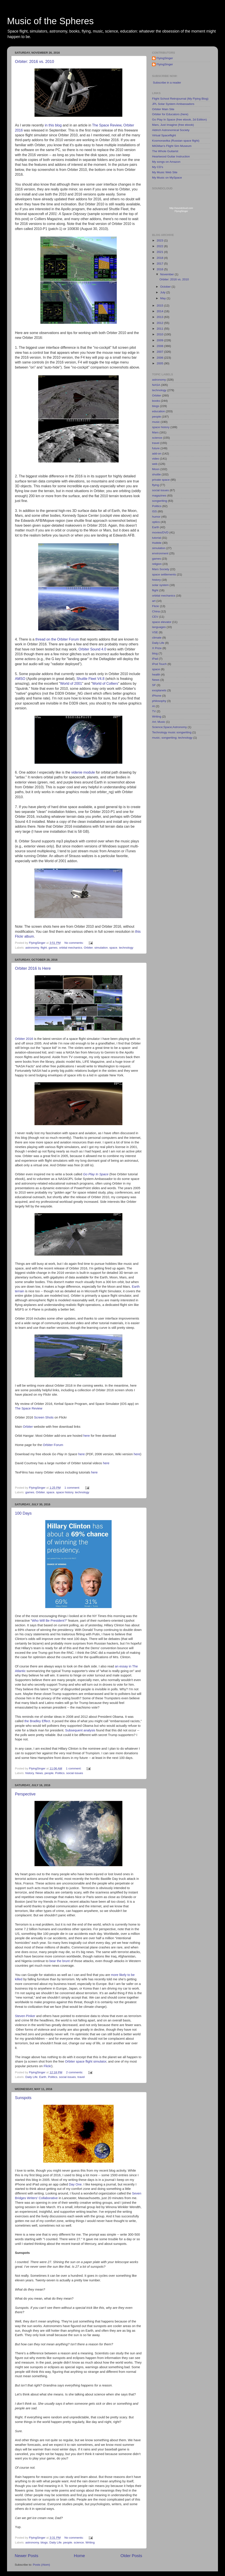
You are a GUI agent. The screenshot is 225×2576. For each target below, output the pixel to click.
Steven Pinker (25, 2016)
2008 (160, 346)
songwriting (159, 500)
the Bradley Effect (37, 1721)
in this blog (53, 125)
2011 (160, 328)
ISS (154, 511)
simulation (101, 947)
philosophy (159, 701)
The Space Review (106, 125)
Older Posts (131, 2555)
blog (155, 653)
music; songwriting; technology (172, 737)
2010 (160, 334)
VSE (155, 632)
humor (156, 516)
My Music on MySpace (167, 177)
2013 (160, 317)
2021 (160, 252)
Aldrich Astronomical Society (170, 130)
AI (153, 706)
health (156, 674)
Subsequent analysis (80, 1730)
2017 (160, 263)
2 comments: (75, 2072)
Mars (155, 432)
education (158, 411)
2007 (160, 351)
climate (156, 637)
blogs (44, 2542)
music (156, 422)
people (49, 1773)
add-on (156, 453)
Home (79, 2555)
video (155, 458)
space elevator (161, 622)
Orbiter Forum (53, 1445)
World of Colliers (105, 683)
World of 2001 (71, 683)
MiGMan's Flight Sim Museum (172, 146)
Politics (60, 1773)
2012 (160, 323)
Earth (42, 2077)
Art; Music (158, 721)
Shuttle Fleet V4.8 (90, 679)
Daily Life (31, 2077)
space (113, 947)
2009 (160, 340)
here (86, 1435)
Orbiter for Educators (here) (170, 114)
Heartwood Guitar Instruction (171, 156)
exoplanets (159, 690)
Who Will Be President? (49, 1620)
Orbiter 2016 (24, 1039)
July (163, 292)
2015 (160, 305)
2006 (160, 357)
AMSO (20, 679)
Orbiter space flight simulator (85, 2061)
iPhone (156, 695)
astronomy (32, 947)
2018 (160, 257)
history (29, 1773)
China (156, 611)
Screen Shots (44, 1417)
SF (154, 685)
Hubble (156, 542)
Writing (90, 2542)
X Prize (157, 648)
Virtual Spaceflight (164, 135)
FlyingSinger (164, 58)
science (79, 2542)
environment (160, 553)
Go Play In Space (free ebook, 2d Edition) (179, 119)
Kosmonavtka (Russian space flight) (175, 140)
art (154, 600)
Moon (156, 469)
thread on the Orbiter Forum (57, 639)
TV (154, 711)
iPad (155, 658)
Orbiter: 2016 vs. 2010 (34, 61)
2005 (160, 363)
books (156, 400)
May (163, 298)
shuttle (156, 474)
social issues (74, 1773)
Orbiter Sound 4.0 (92, 649)
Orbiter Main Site (163, 109)
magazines (159, 495)
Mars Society (160, 569)
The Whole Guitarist (165, 151)
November (167, 274)
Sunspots (23, 2098)
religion (157, 564)
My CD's (157, 167)
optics (156, 522)
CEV (155, 616)
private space (161, 479)
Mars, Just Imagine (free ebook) (173, 124)
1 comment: (72, 1487)
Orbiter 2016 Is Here (33, 968)
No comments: (74, 942)
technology (126, 947)
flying (155, 485)
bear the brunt (59, 1961)
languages (159, 627)
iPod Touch (159, 664)
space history (64, 1492)
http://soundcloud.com (181, 210)
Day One (75, 2184)
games (53, 947)
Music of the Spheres (50, 21)
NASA (156, 385)
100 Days (23, 1513)
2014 (160, 311)
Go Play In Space (96, 1174)
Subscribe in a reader (167, 82)
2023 (160, 240)
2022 (160, 246)
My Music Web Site (164, 172)
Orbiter (88, 947)
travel (81, 2077)
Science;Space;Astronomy (169, 727)
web (155, 464)
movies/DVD (160, 532)
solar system (160, 585)
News (39, 1773)
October (166, 286)
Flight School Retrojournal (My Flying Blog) (180, 98)
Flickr (47, 2066)
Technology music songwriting (171, 732)
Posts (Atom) (41, 2564)
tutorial (156, 537)
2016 (160, 269)
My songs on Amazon (166, 161)
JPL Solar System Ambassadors (173, 104)
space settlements (164, 574)
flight (44, 947)
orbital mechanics (70, 947)
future (156, 448)
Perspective (25, 1794)
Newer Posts (26, 2555)
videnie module (83, 772)
